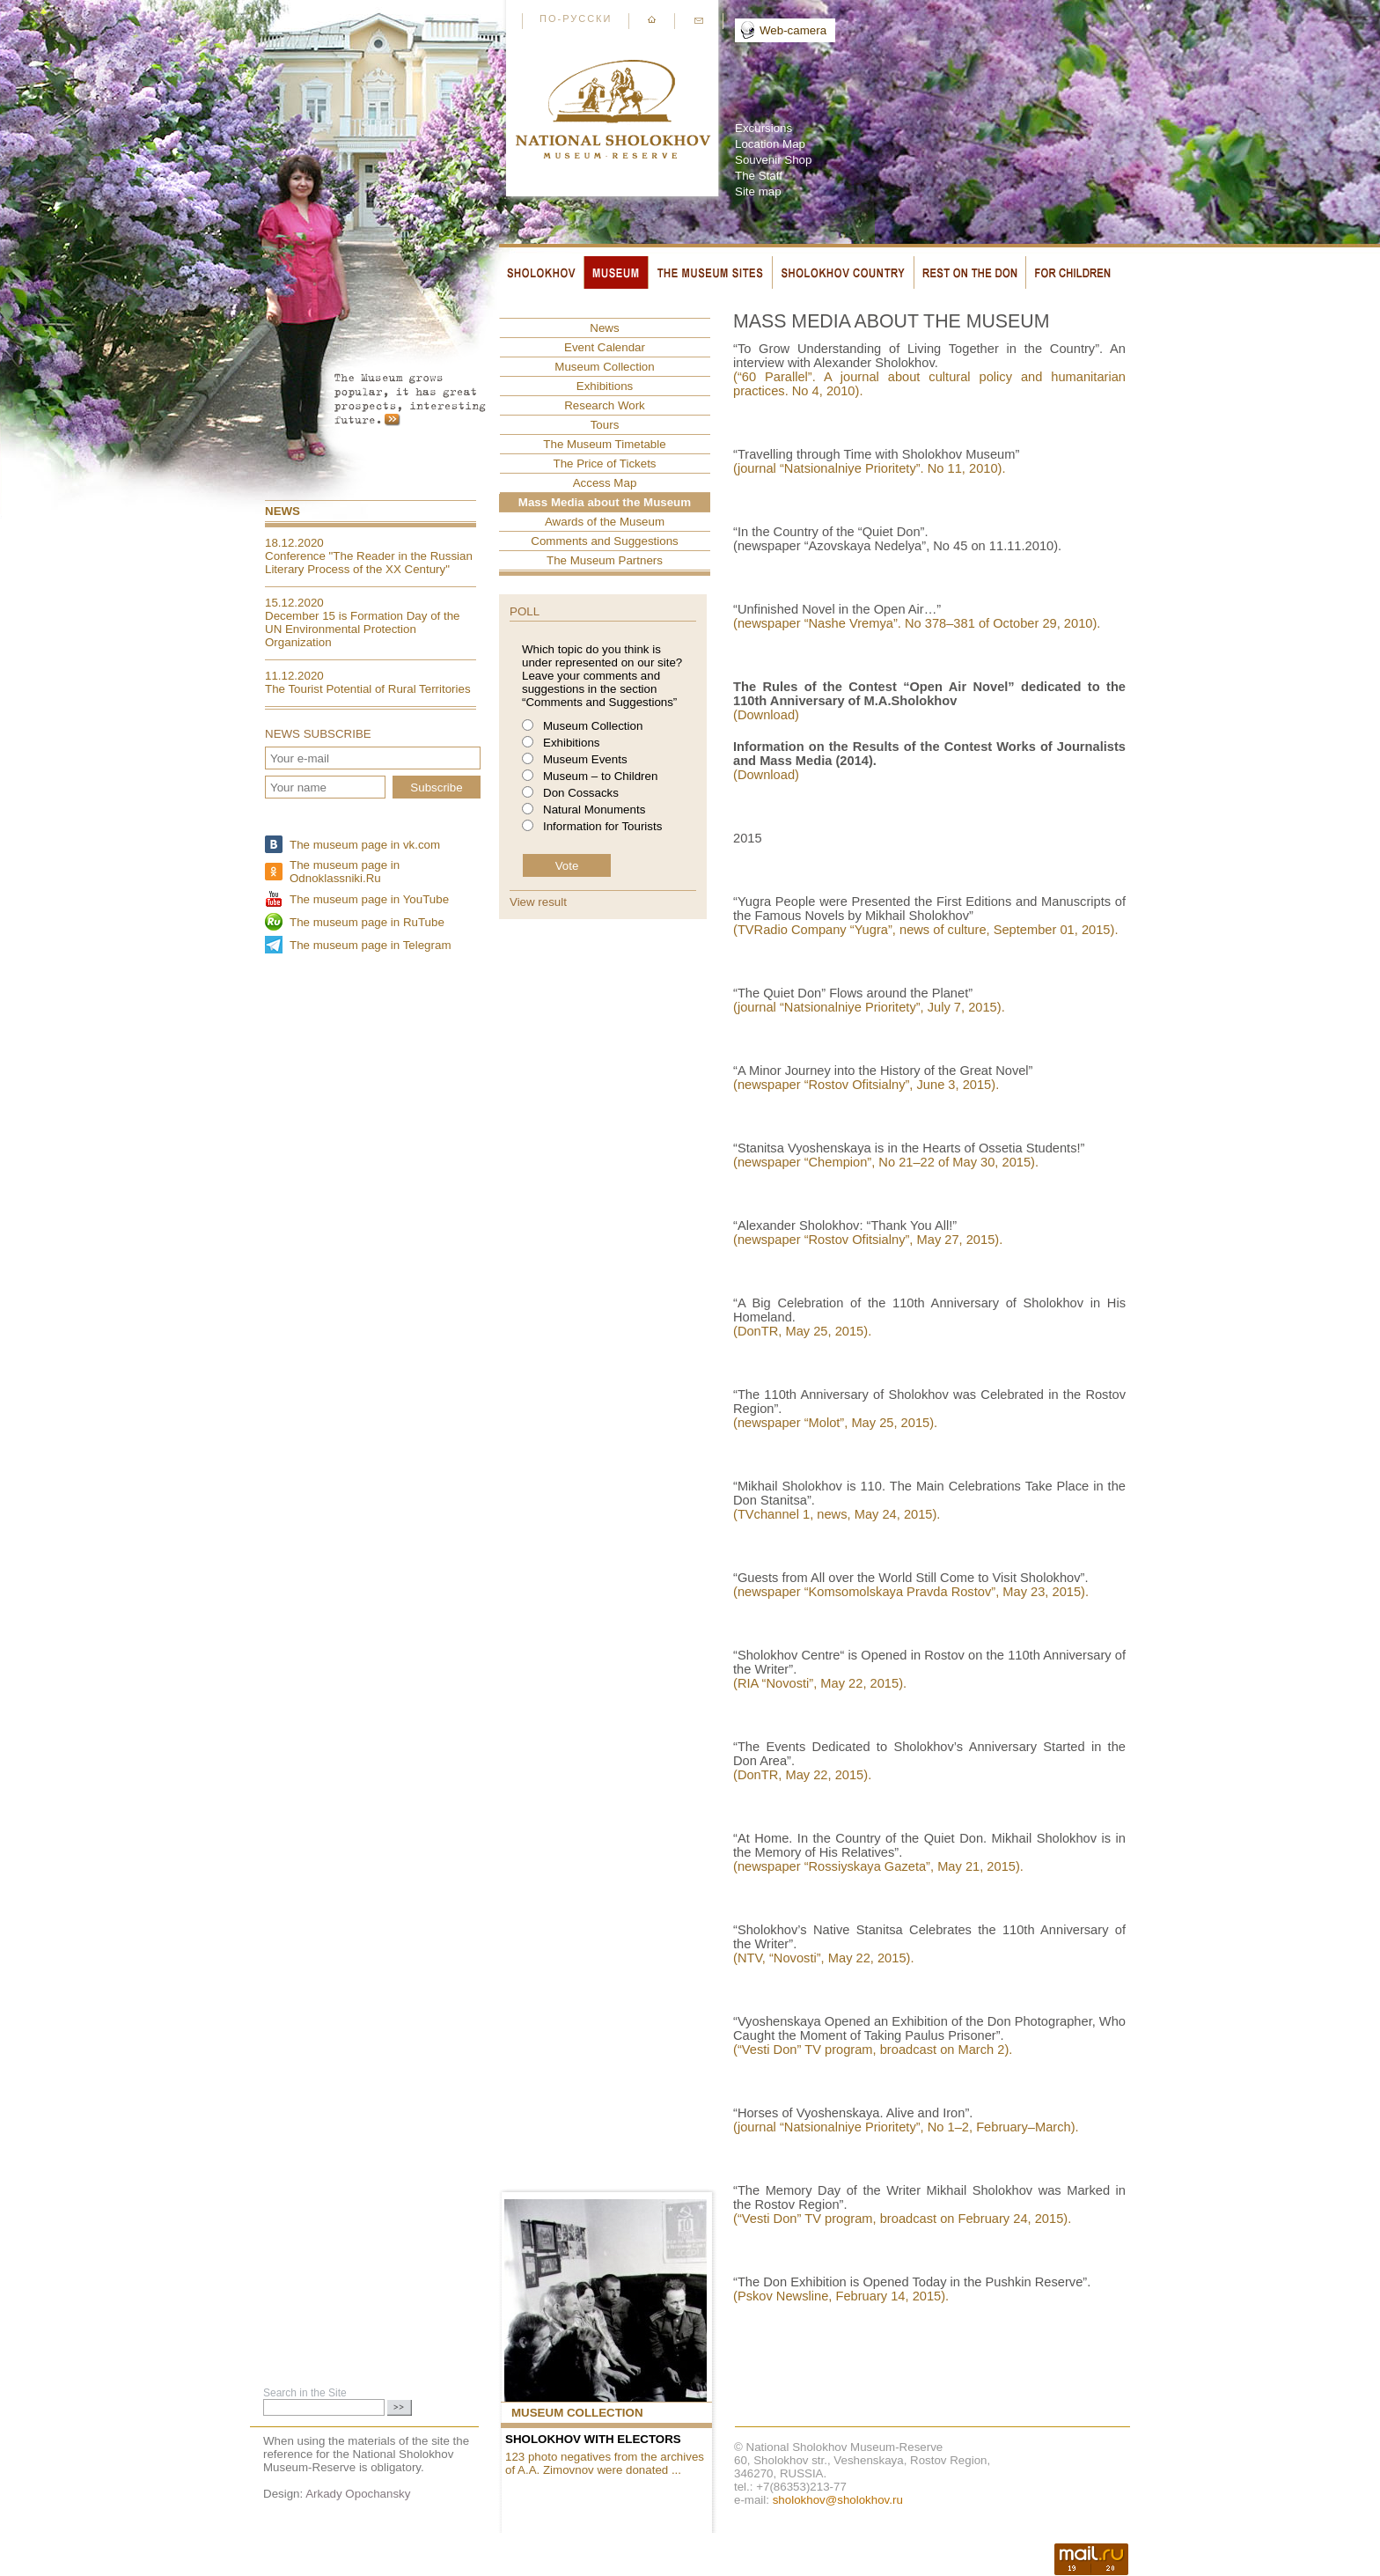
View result (538, 902)
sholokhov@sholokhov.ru (838, 2499)
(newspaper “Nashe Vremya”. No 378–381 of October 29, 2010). (918, 623)
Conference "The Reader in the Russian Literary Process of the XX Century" (369, 562)
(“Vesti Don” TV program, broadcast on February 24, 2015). (902, 2219)
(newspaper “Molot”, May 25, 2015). (835, 1423)
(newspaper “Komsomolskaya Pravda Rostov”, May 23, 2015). (911, 1592)
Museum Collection (604, 366)
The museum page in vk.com (365, 844)
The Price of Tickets (604, 463)
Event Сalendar (604, 347)
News (282, 511)
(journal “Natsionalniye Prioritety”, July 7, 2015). (869, 1007)
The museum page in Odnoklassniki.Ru (345, 871)
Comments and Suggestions (604, 541)
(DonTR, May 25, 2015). (802, 1331)
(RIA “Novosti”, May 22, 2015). (820, 1683)
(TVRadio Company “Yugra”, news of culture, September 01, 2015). (925, 930)
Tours (605, 424)
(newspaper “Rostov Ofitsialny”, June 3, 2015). (866, 1085)
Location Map (770, 144)
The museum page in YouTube (369, 899)
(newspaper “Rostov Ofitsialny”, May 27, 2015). (867, 1240)
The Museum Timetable (604, 444)
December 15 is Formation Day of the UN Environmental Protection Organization (362, 629)
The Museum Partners (605, 560)
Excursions (763, 128)
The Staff (758, 175)
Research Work (604, 405)
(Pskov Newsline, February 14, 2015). (841, 2296)
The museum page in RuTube (367, 922)
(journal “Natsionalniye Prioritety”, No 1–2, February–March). (906, 2127)
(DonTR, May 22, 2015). (802, 1775)
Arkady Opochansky (357, 2493)
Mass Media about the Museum (604, 502)
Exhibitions (604, 386)
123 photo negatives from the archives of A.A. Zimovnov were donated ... (604, 2463)
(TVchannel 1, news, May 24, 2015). (836, 1514)
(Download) (766, 715)
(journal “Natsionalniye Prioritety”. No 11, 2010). (869, 468)
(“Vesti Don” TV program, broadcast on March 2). (872, 2049)
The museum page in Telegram (370, 945)
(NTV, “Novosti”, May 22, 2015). (823, 1958)
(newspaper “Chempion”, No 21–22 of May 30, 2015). (886, 1162)
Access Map (605, 482)
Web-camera (793, 30)
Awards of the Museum (604, 521)
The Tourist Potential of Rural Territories (368, 689)
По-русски (576, 18)
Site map (758, 191)
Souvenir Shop (773, 159)
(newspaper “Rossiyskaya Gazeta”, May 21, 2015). (878, 1866)
